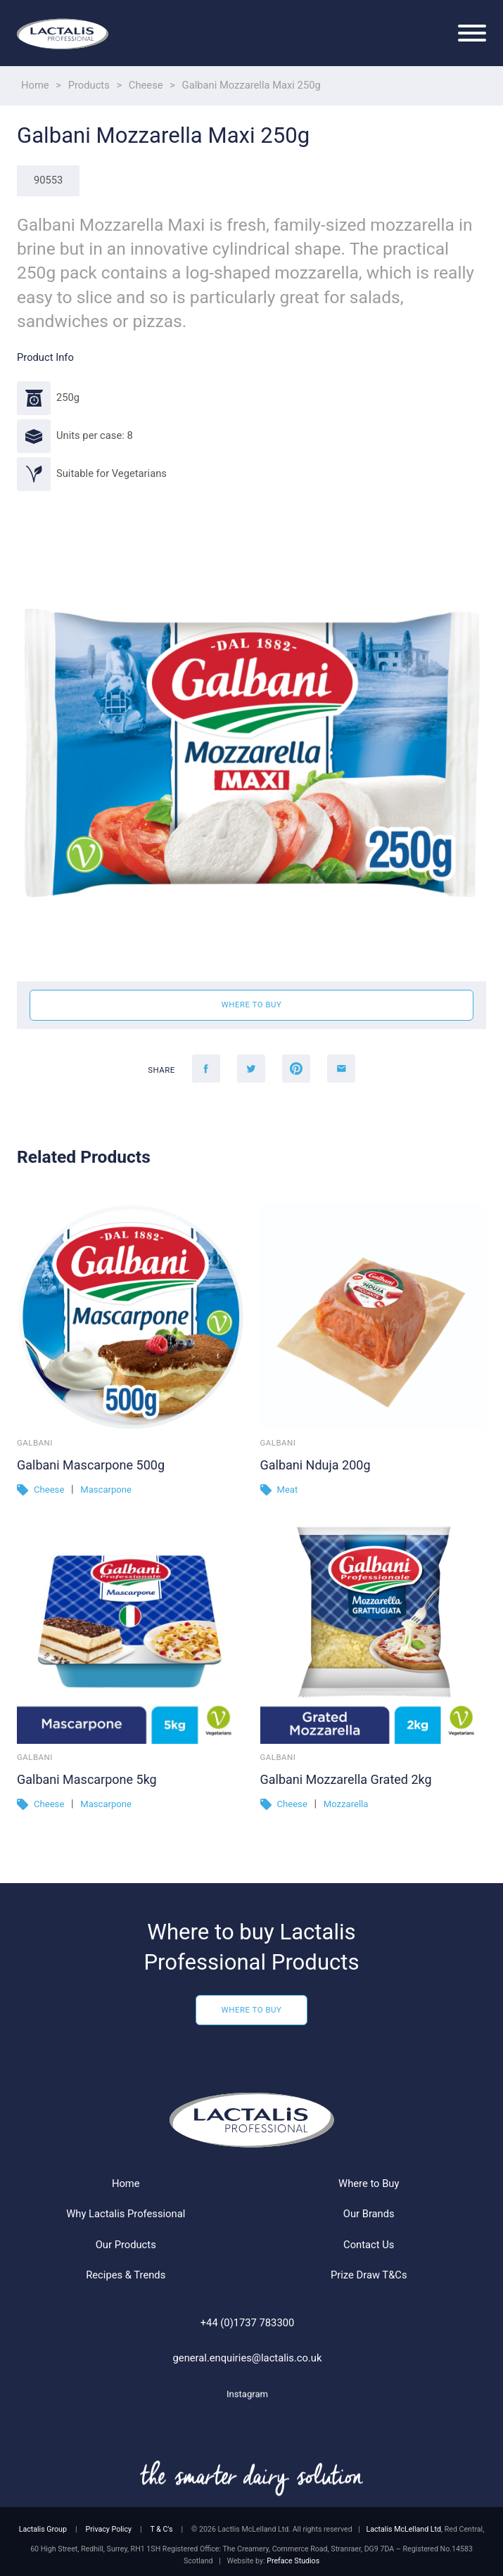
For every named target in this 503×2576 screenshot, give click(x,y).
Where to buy (252, 1004)
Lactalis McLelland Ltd (404, 2529)
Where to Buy (252, 2060)
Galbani (35, 1443)
